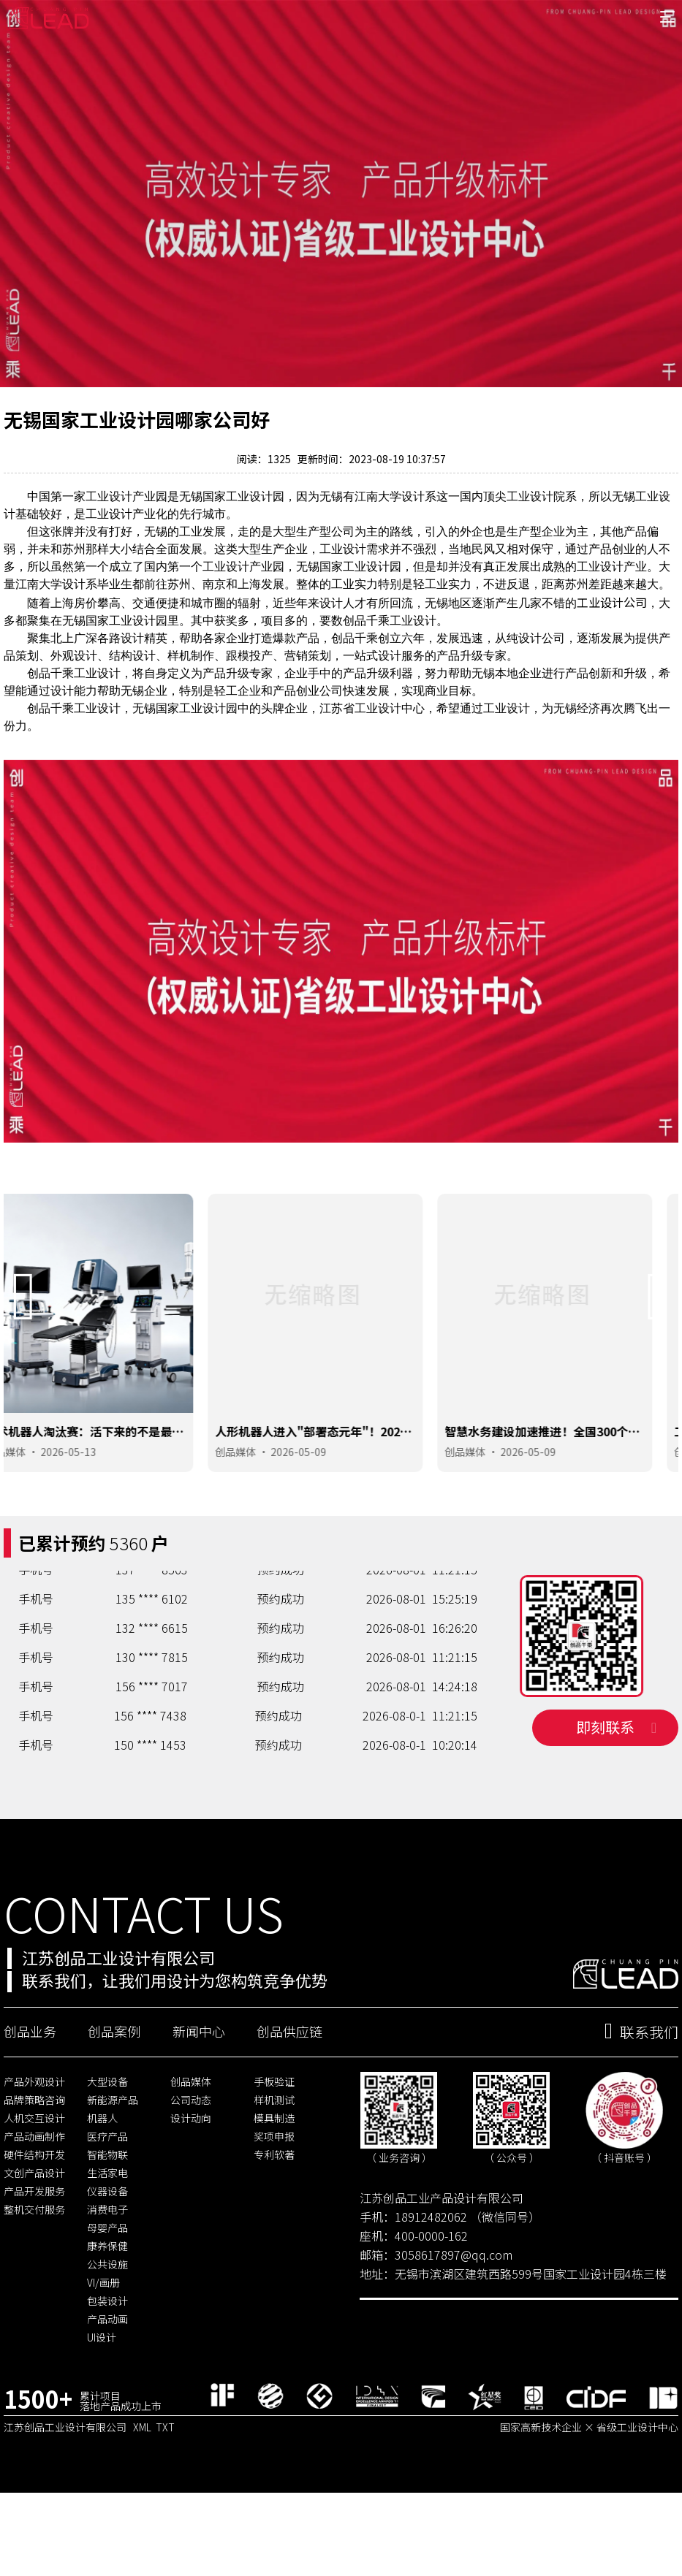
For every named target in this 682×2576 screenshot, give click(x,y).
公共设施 (107, 2319)
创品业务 (30, 2085)
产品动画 (107, 2373)
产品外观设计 (34, 2136)
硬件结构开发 (34, 2209)
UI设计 (101, 2392)
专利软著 (274, 2209)
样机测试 (274, 2154)
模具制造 (274, 2172)
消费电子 (107, 2264)
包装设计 (107, 2355)
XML (142, 2481)
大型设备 (107, 2136)
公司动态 (190, 2154)
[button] (24, 1341)
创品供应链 (289, 2085)
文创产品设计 (34, 2227)
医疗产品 (107, 2191)
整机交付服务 (34, 2264)
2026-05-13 (94, 1497)
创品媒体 (31, 1497)
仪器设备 (107, 2245)
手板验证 (274, 2136)
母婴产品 (107, 2282)
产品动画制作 (34, 2191)
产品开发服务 (34, 2245)
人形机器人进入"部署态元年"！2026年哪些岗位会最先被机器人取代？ (336, 1484)
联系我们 (641, 2086)
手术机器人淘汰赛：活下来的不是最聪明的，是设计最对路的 (110, 1484)
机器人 (102, 2172)
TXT (165, 2481)
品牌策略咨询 (34, 2154)
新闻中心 (199, 2085)
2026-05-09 (324, 1497)
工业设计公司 (612, 647)
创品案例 (114, 2085)
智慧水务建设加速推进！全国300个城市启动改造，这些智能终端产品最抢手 (570, 1484)
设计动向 (190, 2172)
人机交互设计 (34, 2172)
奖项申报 (274, 2191)
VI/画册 (103, 2337)
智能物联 (107, 2209)
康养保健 (107, 2300)
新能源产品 (112, 2154)
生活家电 (107, 2227)
